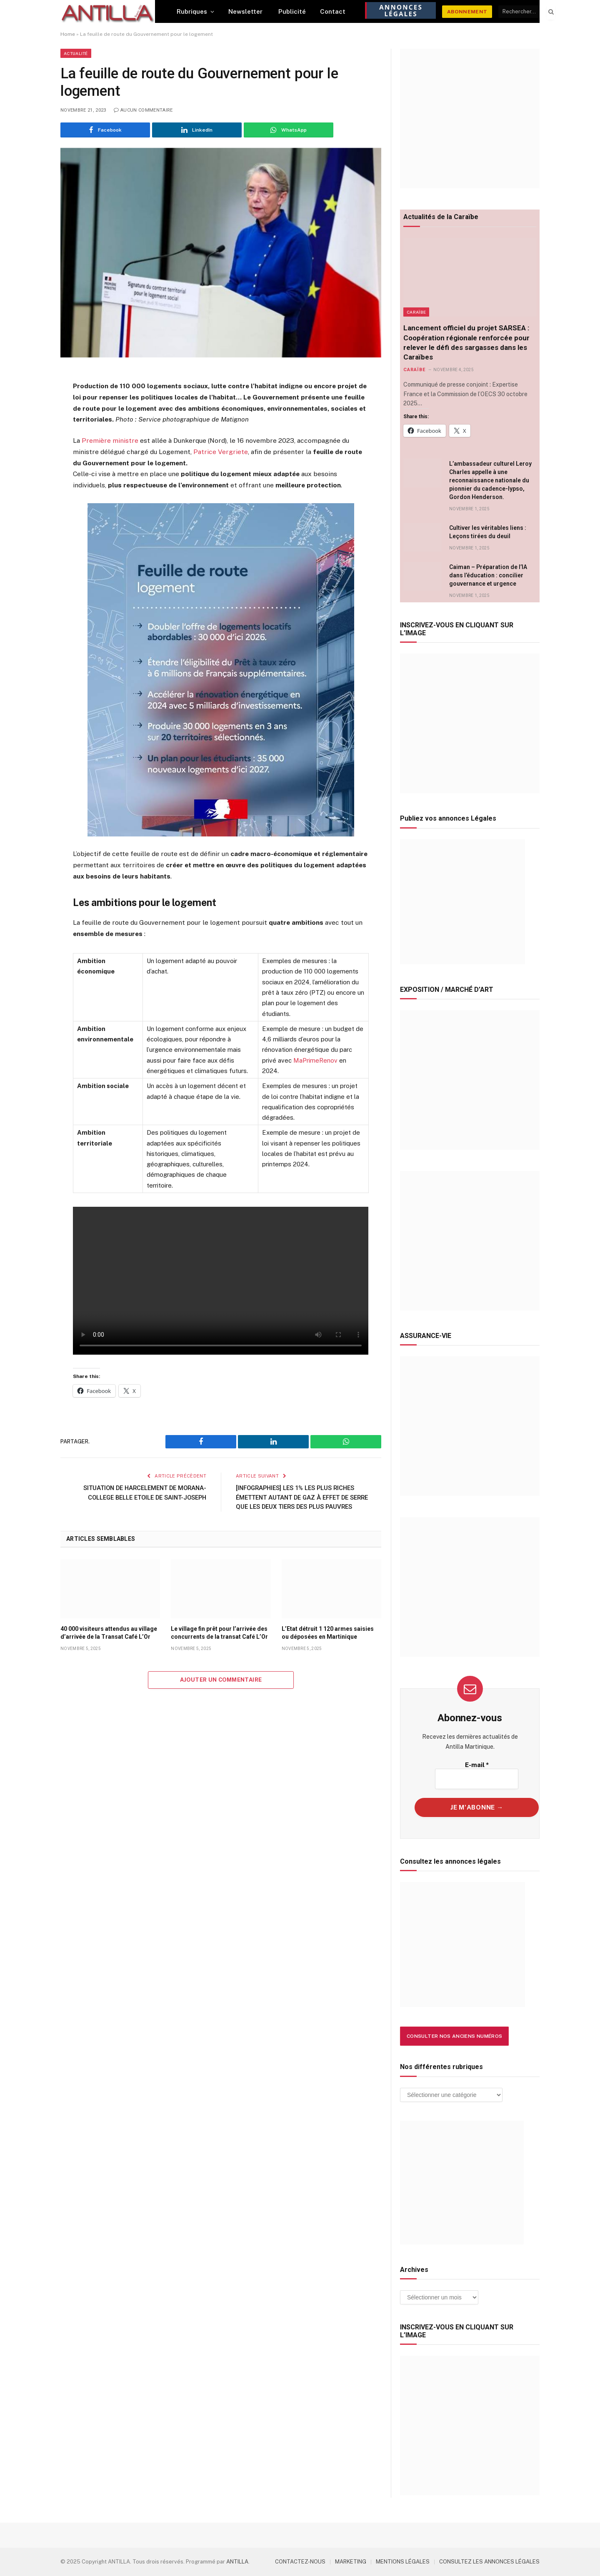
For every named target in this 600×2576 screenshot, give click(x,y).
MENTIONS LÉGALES (403, 2562)
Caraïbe (416, 312)
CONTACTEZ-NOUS (300, 2562)
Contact (332, 11)
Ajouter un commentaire (221, 1680)
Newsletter (246, 11)
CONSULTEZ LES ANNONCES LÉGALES (489, 2562)
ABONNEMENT (467, 12)
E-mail (477, 1764)
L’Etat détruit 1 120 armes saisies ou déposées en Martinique (328, 1632)
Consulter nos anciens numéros (454, 2036)
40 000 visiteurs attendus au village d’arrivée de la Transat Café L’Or (108, 1632)
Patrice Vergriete (220, 452)
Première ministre (110, 440)
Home (67, 34)
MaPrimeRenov (315, 1060)
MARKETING (350, 2562)
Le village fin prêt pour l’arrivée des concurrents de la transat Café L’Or (219, 1632)
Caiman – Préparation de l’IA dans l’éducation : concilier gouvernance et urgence (488, 575)
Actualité (76, 53)
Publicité (292, 11)
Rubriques (192, 11)
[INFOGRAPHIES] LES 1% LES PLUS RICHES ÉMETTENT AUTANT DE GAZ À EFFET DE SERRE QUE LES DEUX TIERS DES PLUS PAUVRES (303, 1497)
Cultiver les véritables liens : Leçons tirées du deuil (487, 531)
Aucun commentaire (143, 110)
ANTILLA (237, 2562)
